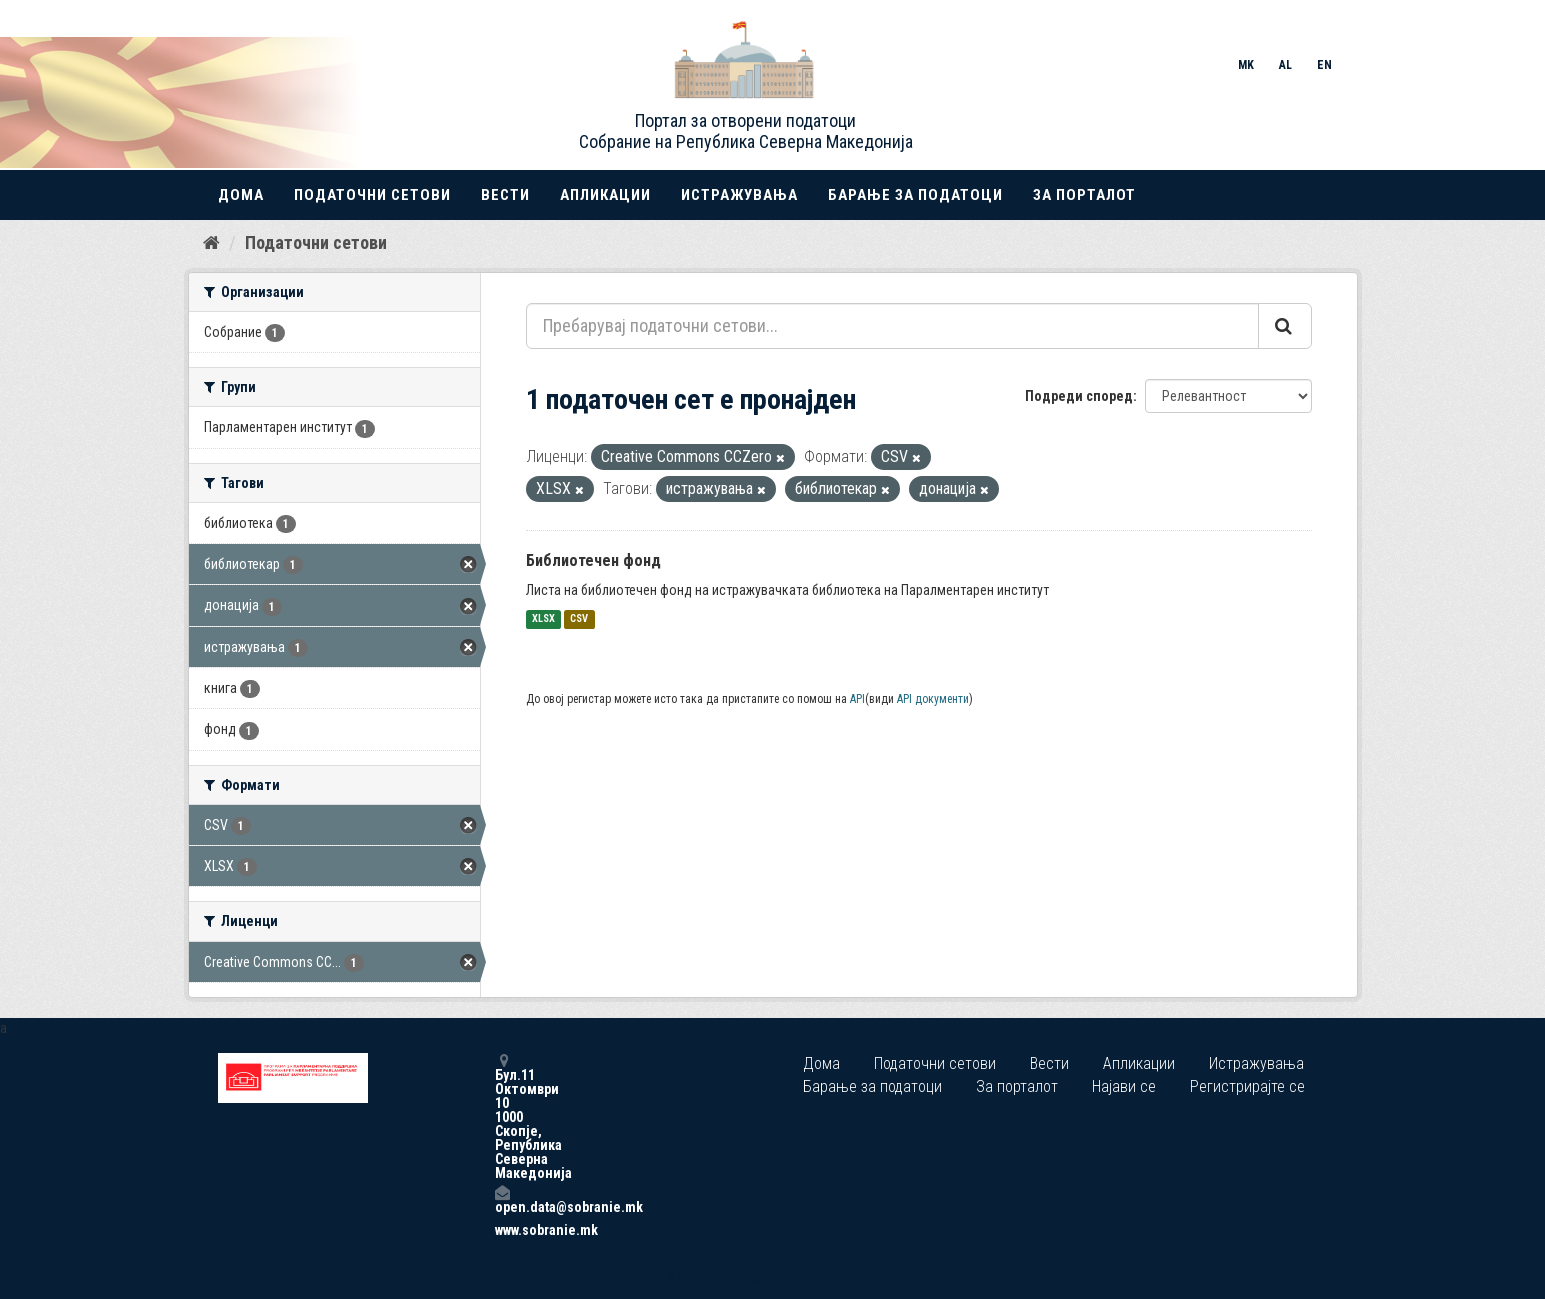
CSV (579, 619)
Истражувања (739, 195)
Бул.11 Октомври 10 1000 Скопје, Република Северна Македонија (502, 1116)
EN (1324, 65)
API (857, 699)
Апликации (605, 195)
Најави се (1124, 1086)
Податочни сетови (372, 195)
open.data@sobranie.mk (502, 1199)
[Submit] (1285, 326)
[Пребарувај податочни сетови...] (892, 326)
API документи (933, 699)
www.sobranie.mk (502, 1230)
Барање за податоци (915, 195)
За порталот (1084, 195)
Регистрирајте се (1247, 1086)
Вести (505, 195)
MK (1246, 65)
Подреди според (1079, 396)
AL (1285, 65)
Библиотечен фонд (593, 560)
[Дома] (211, 243)
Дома (241, 195)
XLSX (543, 619)
